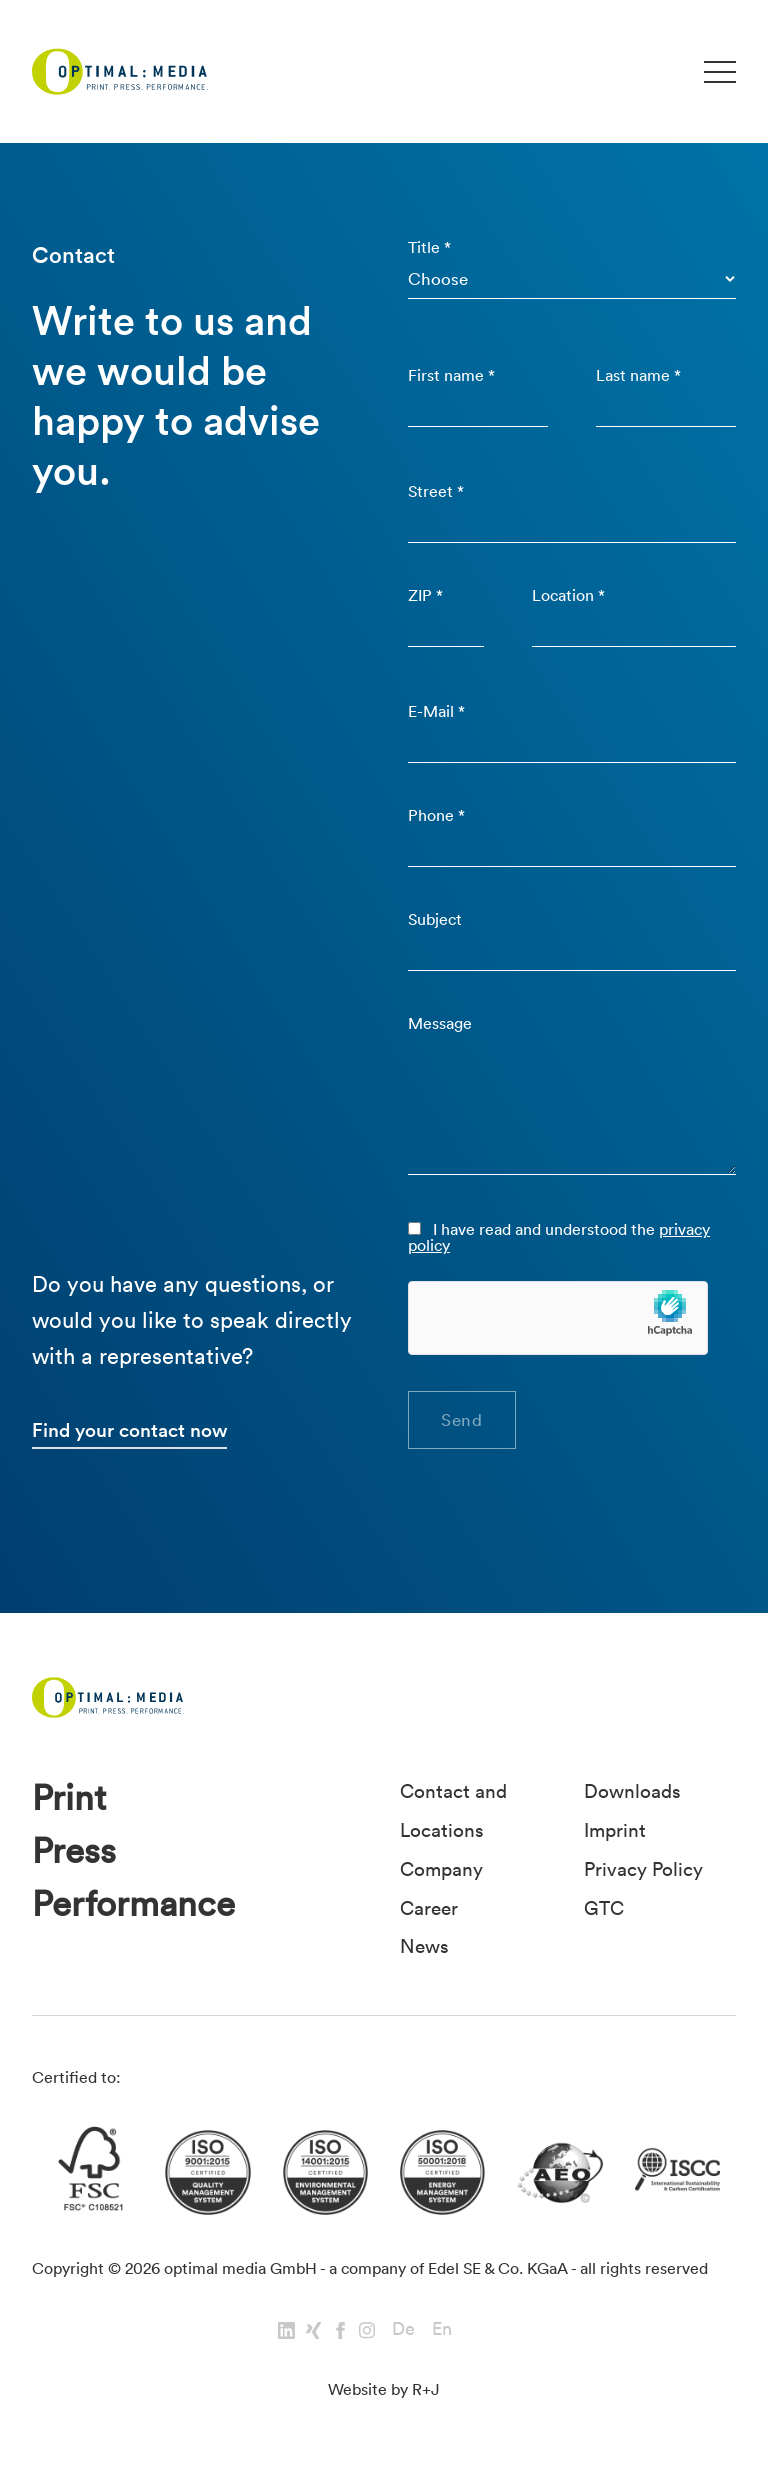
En (442, 2326)
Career (429, 1905)
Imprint (615, 1829)
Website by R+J (384, 2386)
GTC (604, 1905)
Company (441, 1867)
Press (74, 1851)
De (403, 2326)
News (424, 1943)
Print (69, 1798)
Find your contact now (129, 1430)
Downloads (632, 1791)
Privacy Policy (643, 1867)
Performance (133, 1904)
